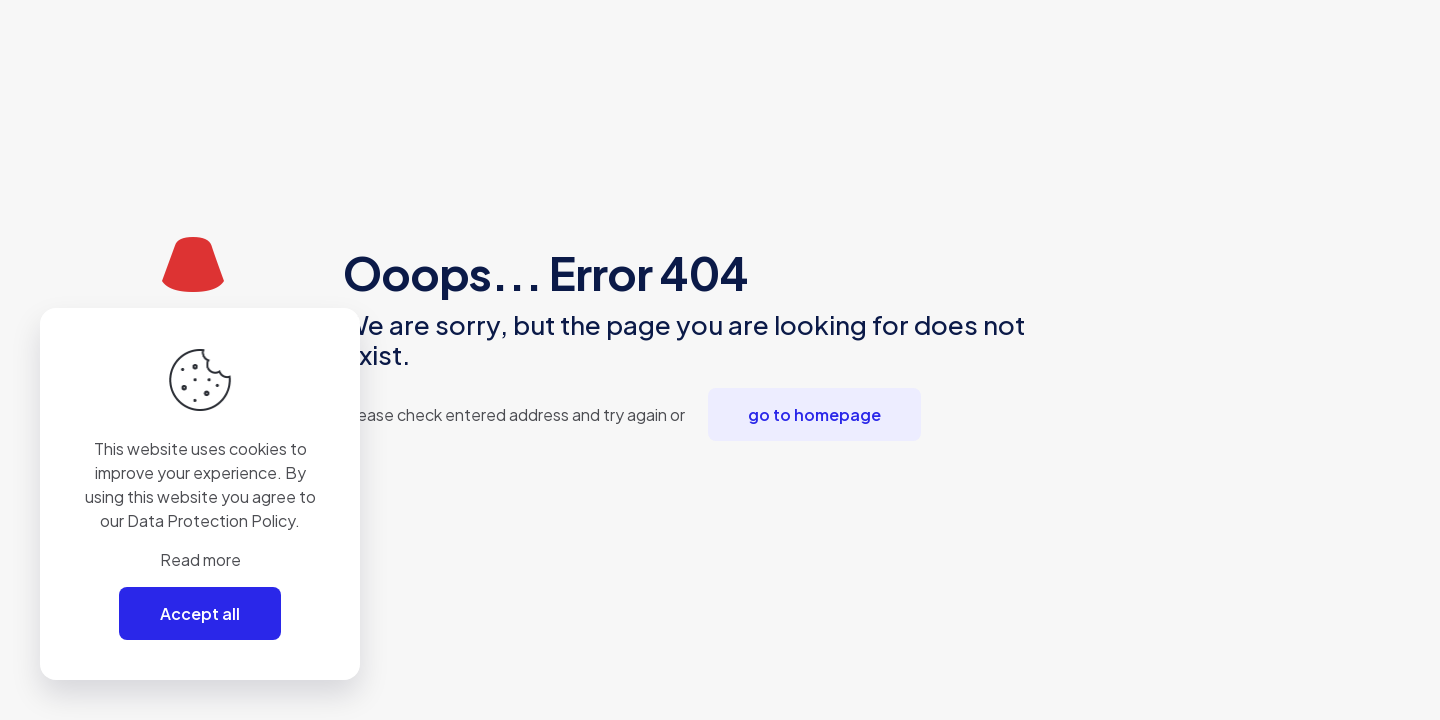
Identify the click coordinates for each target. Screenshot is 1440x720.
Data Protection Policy (211, 520)
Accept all (200, 613)
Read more (200, 559)
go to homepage (814, 414)
